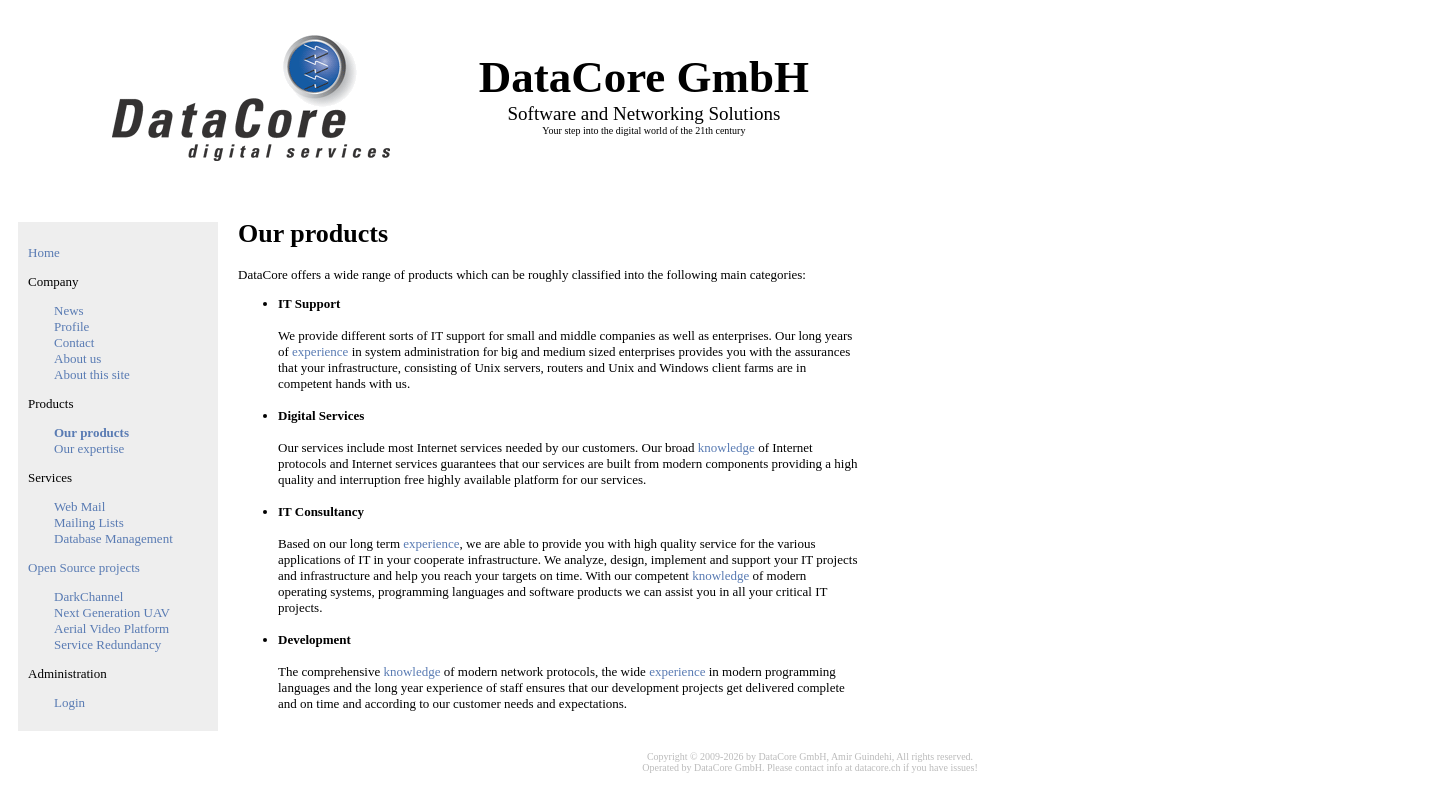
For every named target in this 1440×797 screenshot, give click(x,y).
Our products (91, 432)
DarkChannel (88, 596)
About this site (92, 374)
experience (320, 351)
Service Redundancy (107, 644)
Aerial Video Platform (111, 628)
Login (69, 702)
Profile (71, 326)
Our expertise (89, 448)
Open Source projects (84, 567)
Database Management (113, 538)
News (69, 310)
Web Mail (79, 506)
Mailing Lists (89, 522)
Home (44, 252)
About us (77, 358)
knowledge (726, 447)
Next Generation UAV (112, 612)
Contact (74, 342)
